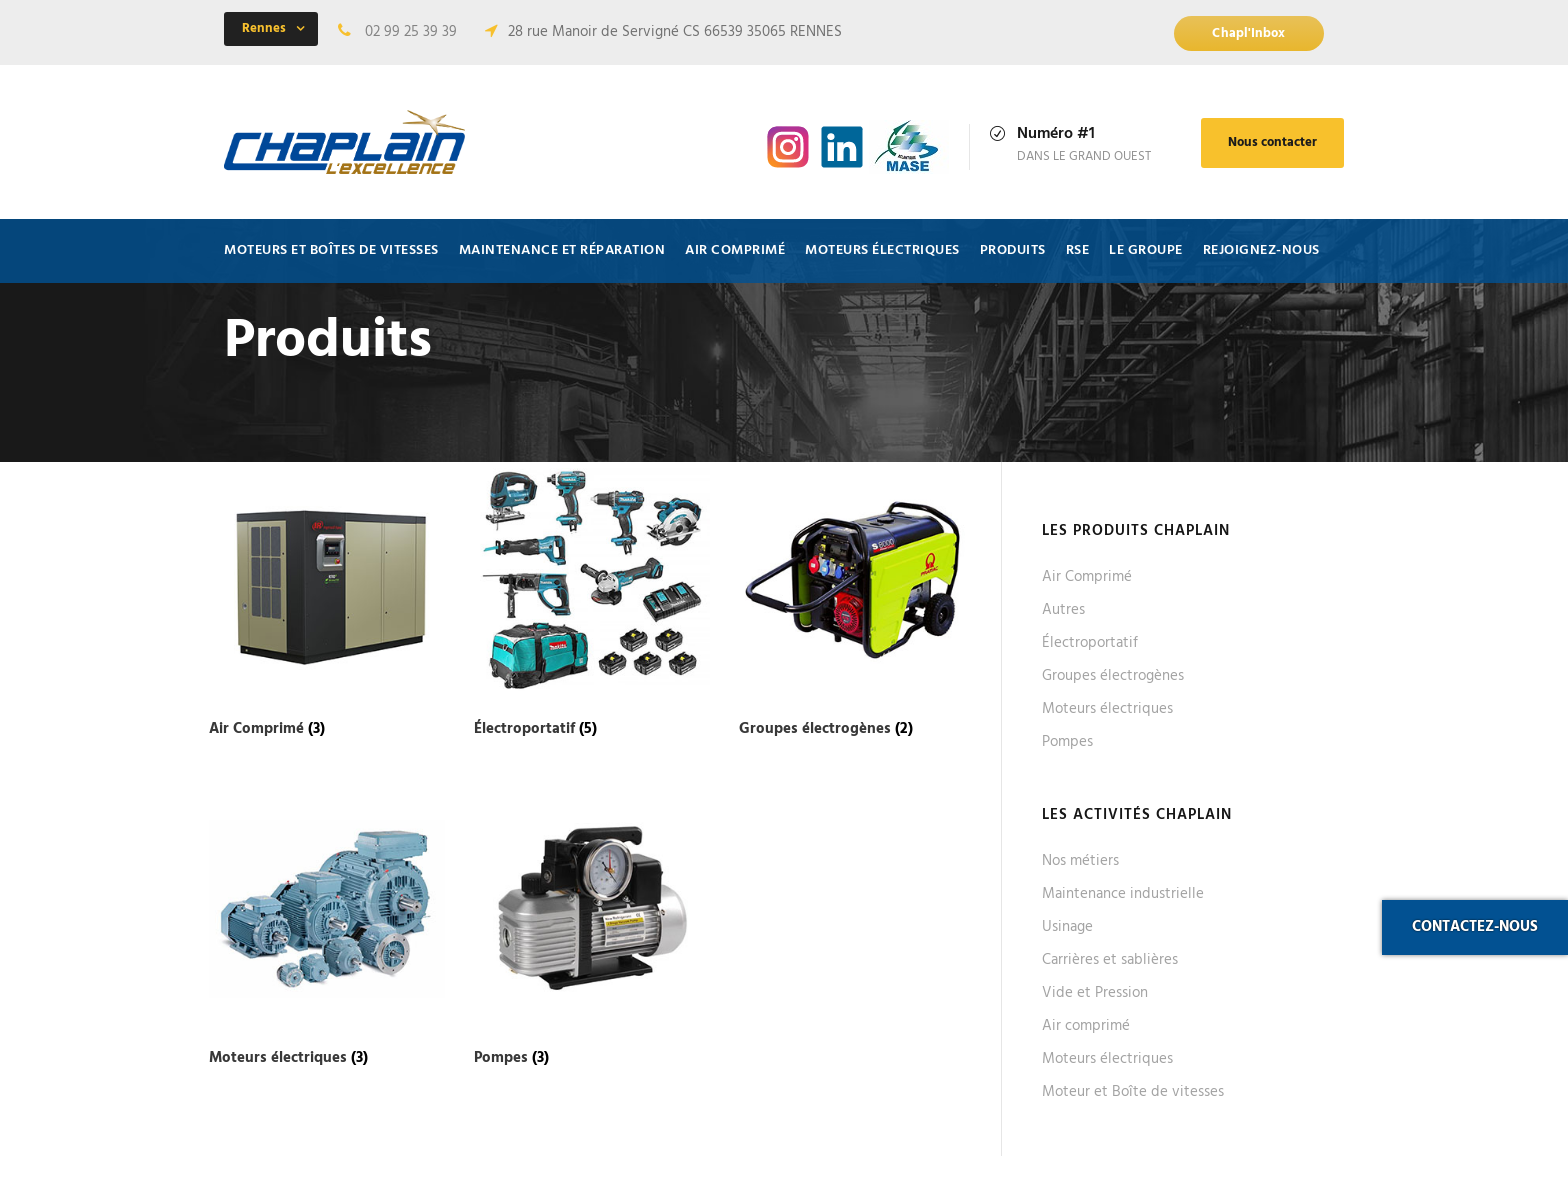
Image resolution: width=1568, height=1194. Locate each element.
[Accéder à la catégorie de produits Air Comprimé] (327, 604)
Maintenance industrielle (1123, 894)
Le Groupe (1146, 250)
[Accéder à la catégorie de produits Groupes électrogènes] (857, 604)
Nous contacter (1272, 142)
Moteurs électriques (882, 250)
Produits (1013, 250)
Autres (1063, 610)
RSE (1078, 250)
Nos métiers (1080, 861)
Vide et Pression (1095, 993)
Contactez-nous (1475, 927)
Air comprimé (735, 250)
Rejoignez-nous (1261, 250)
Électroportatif (1090, 643)
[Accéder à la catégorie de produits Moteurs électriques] (327, 933)
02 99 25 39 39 (411, 32)
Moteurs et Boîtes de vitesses (331, 250)
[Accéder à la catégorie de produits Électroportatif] (592, 604)
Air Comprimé (1087, 577)
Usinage (1067, 927)
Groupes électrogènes (1113, 676)
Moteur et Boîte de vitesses (1133, 1092)
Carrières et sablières (1110, 960)
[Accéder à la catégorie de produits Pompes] (592, 933)
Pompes (1067, 742)
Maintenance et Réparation (562, 250)
